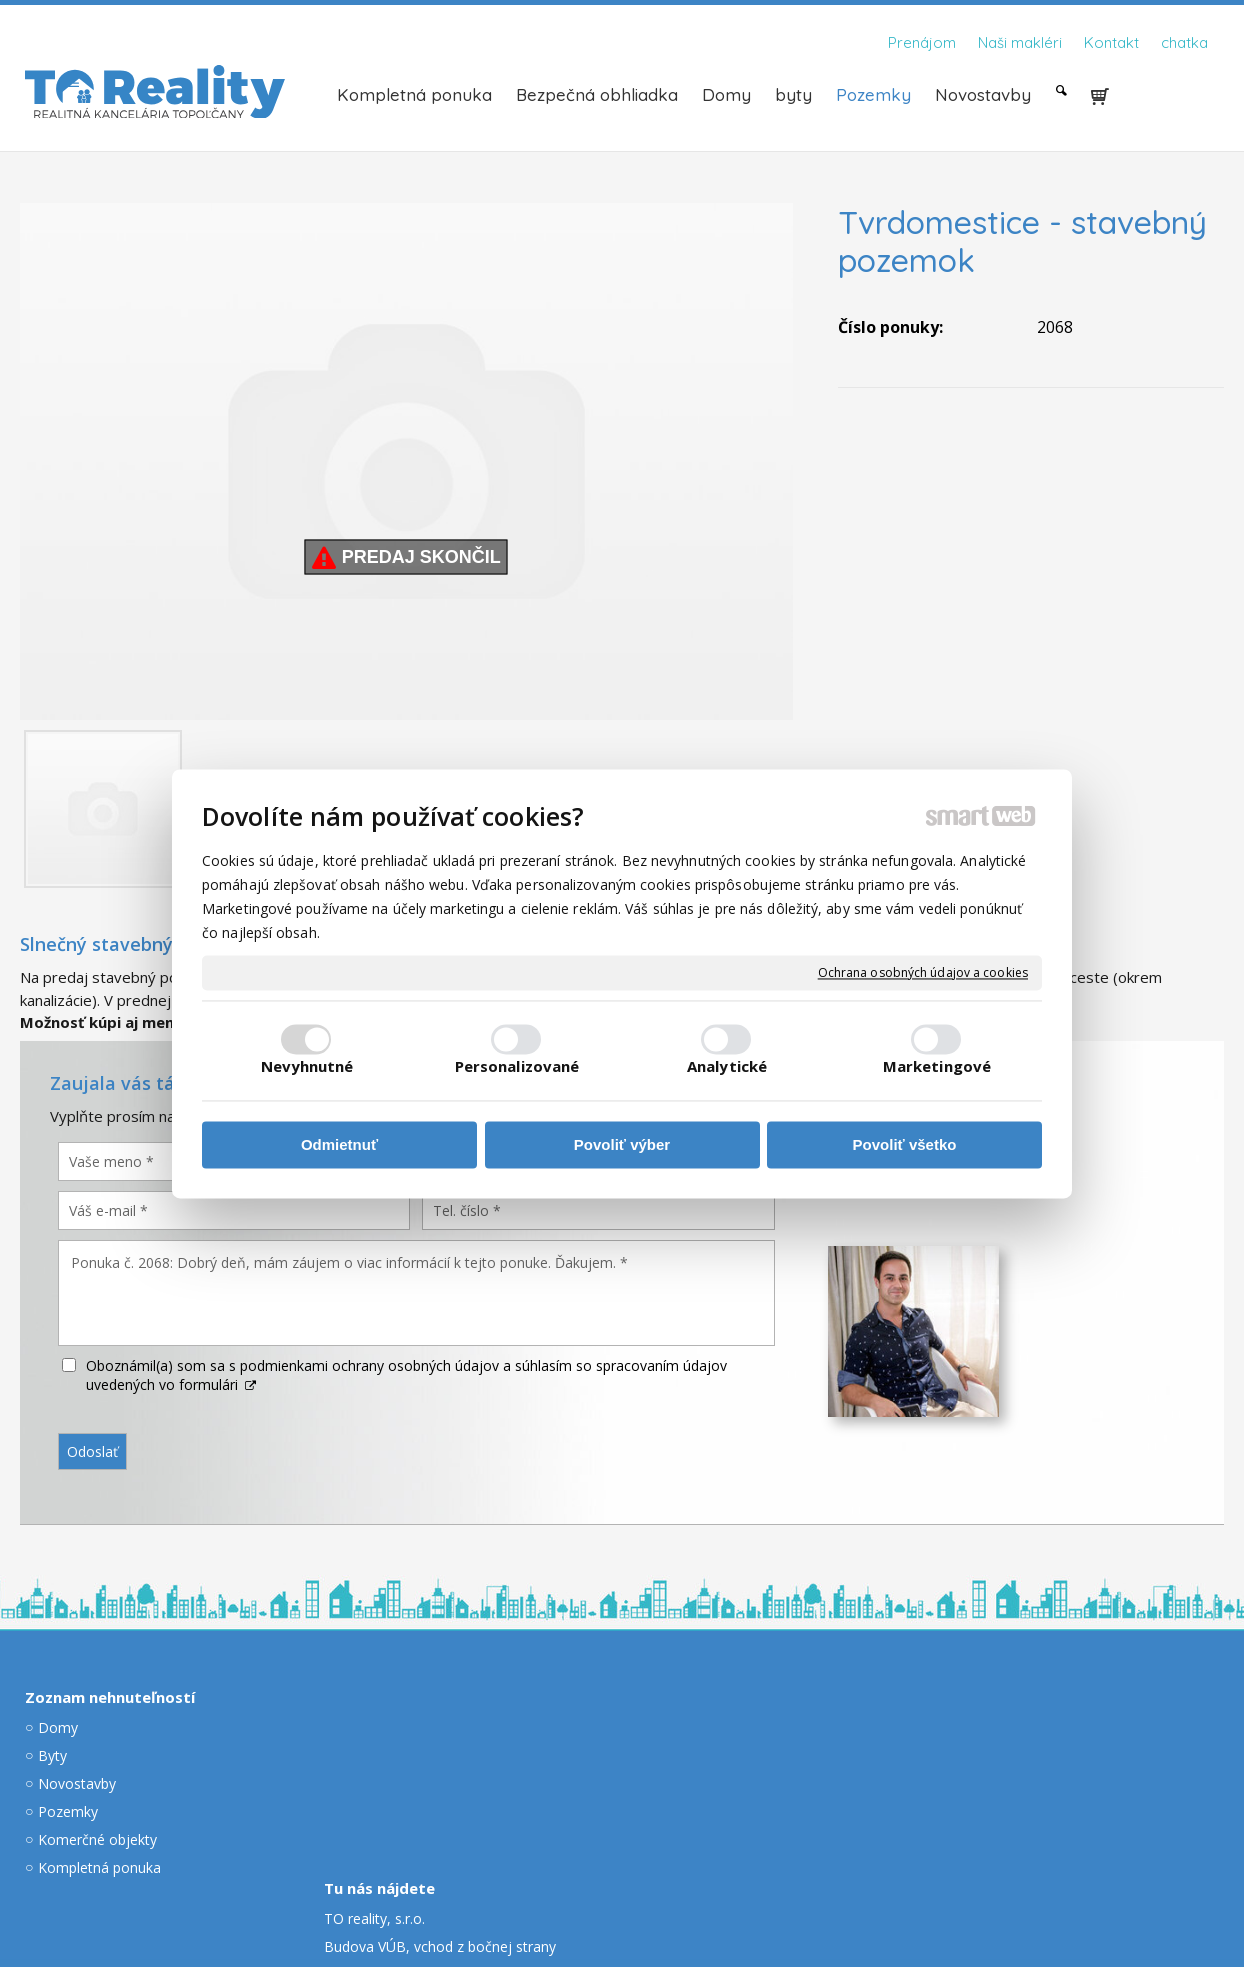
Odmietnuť (339, 1145)
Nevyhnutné (307, 1066)
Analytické (727, 1066)
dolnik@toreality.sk (1044, 1756)
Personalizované (517, 1066)
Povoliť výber (622, 1145)
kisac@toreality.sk (728, 1755)
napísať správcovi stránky (567, 1887)
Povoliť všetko (905, 1145)
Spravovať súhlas (922, 1887)
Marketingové (937, 1066)
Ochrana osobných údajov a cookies (923, 973)
